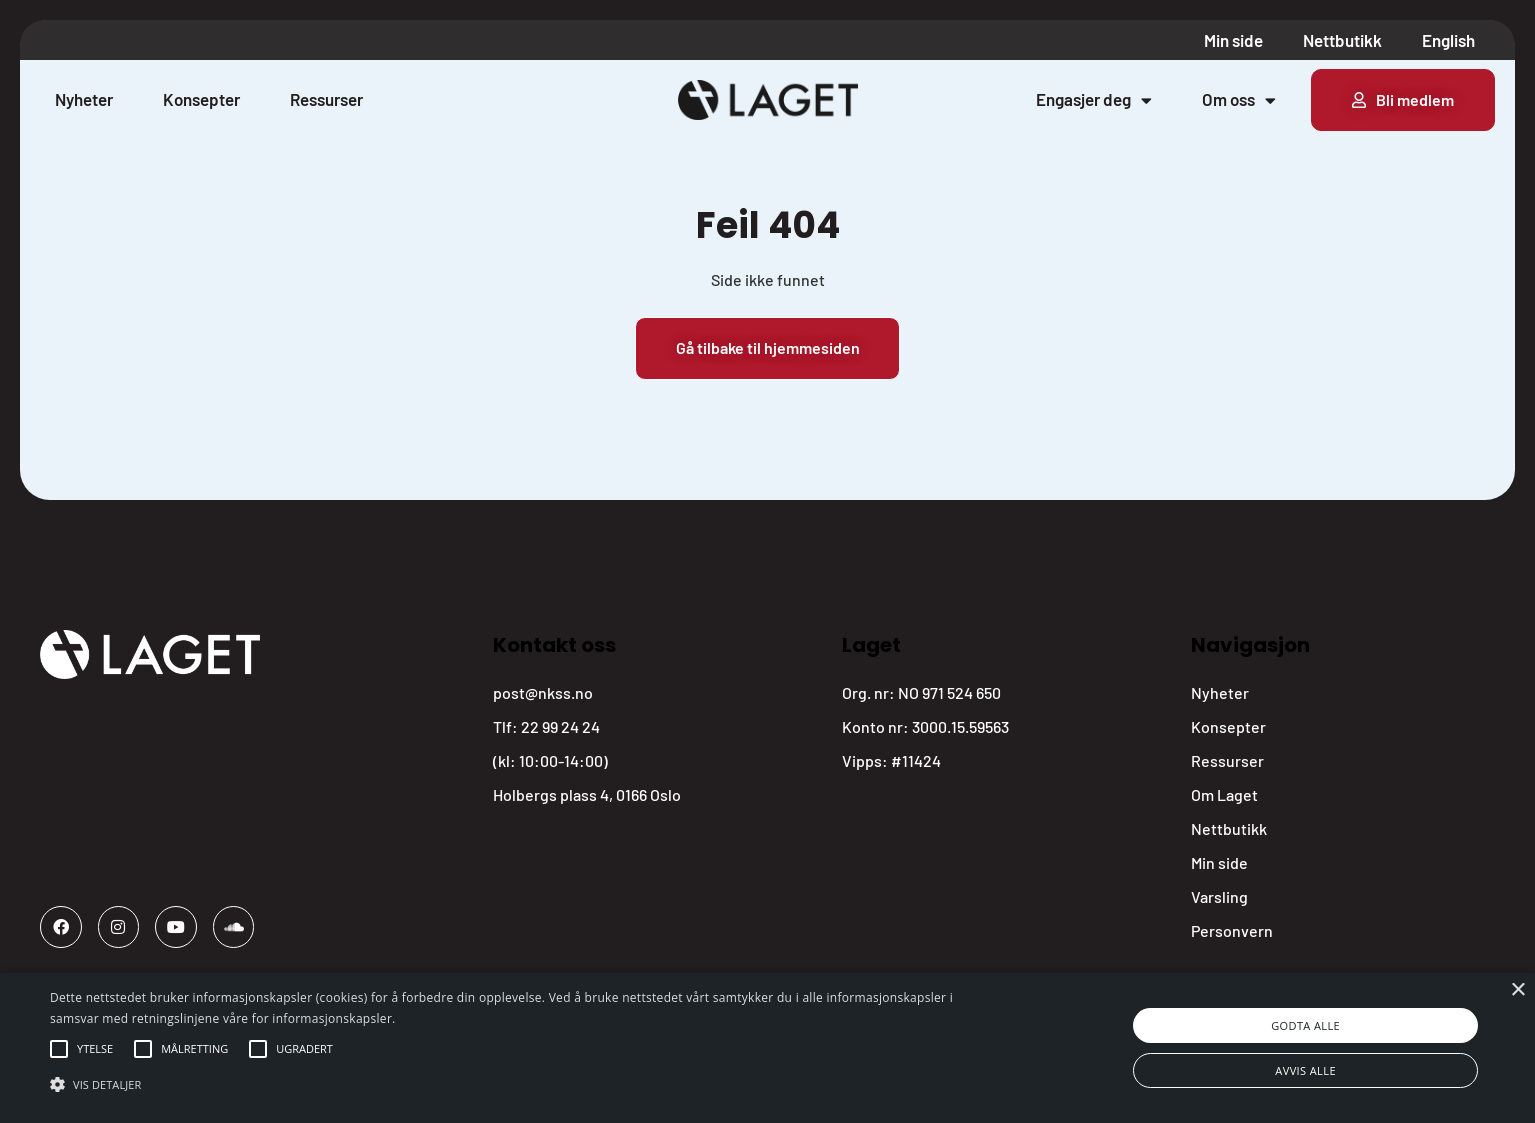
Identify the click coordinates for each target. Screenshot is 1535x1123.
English (1448, 40)
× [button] (1517, 990)
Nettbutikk (1342, 40)
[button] (95, 1049)
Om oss (1239, 99)
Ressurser (326, 99)
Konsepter (201, 99)
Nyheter (84, 99)
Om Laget (1224, 794)
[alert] (767, 1048)
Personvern (1232, 930)
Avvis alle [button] (1305, 1070)
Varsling (1219, 896)
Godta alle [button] (1305, 1025)
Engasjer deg (1094, 99)
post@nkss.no (543, 692)
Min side (1233, 40)
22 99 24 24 (560, 726)
